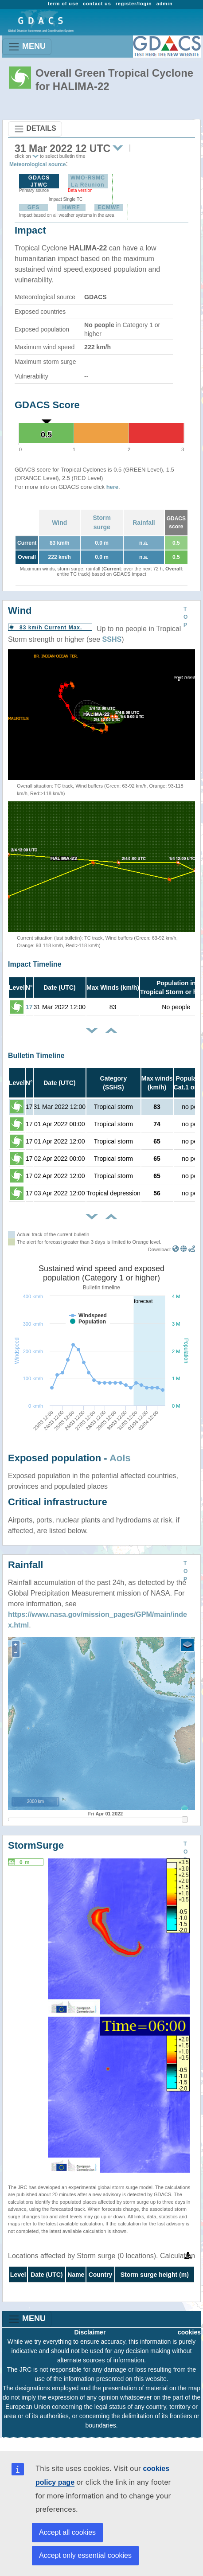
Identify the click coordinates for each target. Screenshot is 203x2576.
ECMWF (109, 207)
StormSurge (36, 1845)
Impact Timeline (35, 964)
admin (164, 3)
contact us (97, 3)
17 (29, 1007)
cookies (189, 2332)
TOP (185, 617)
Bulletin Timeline (36, 1055)
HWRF (71, 207)
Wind (59, 522)
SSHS (112, 639)
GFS (33, 207)
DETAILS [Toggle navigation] (35, 129)
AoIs (120, 1458)
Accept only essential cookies (85, 2555)
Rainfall (144, 522)
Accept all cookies (67, 2532)
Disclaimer (90, 2332)
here (112, 487)
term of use (63, 3)
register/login (134, 3)
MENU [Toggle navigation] (27, 47)
